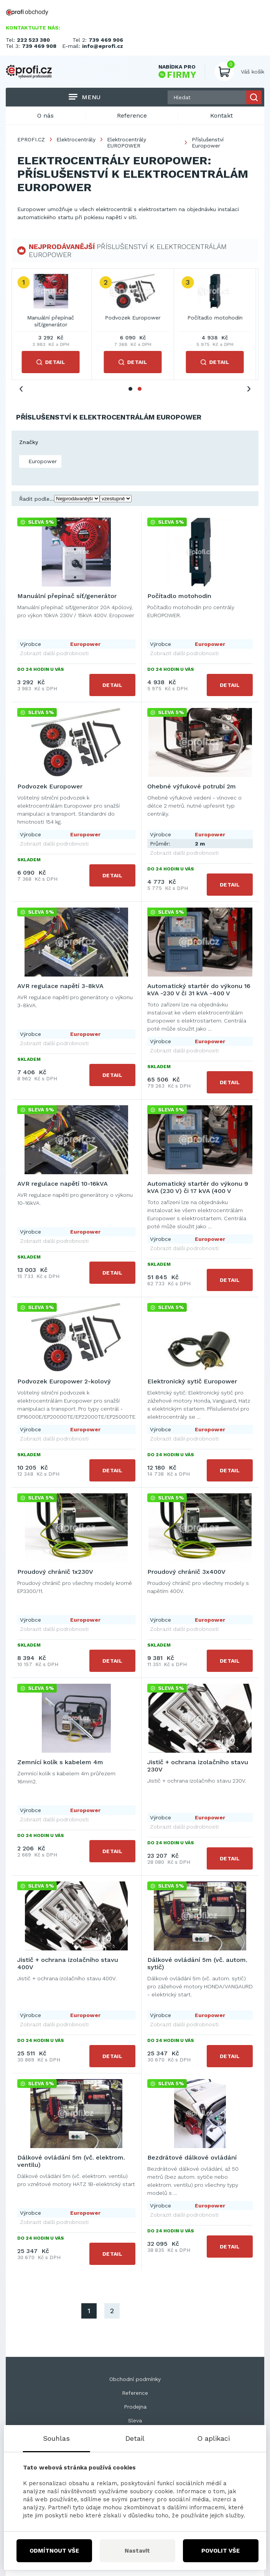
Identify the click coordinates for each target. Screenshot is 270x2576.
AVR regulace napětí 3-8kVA (60, 986)
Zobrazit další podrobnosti (54, 653)
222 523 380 (33, 40)
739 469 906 (106, 40)
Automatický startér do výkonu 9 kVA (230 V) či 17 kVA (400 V (197, 1187)
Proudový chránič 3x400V (186, 1571)
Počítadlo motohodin (217, 318)
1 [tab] (130, 389)
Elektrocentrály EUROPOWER (126, 142)
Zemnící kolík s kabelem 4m (60, 1762)
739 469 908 (39, 46)
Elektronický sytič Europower (192, 1381)
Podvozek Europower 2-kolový (64, 1381)
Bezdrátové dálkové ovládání (192, 2157)
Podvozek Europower (135, 318)
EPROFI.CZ (31, 139)
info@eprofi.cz (102, 46)
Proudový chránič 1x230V (55, 1571)
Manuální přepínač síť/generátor (52, 321)
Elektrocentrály (75, 139)
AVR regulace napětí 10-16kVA (62, 1183)
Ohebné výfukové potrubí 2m (191, 786)
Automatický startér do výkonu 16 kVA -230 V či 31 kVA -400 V (198, 989)
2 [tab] (140, 389)
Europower (41, 461)
